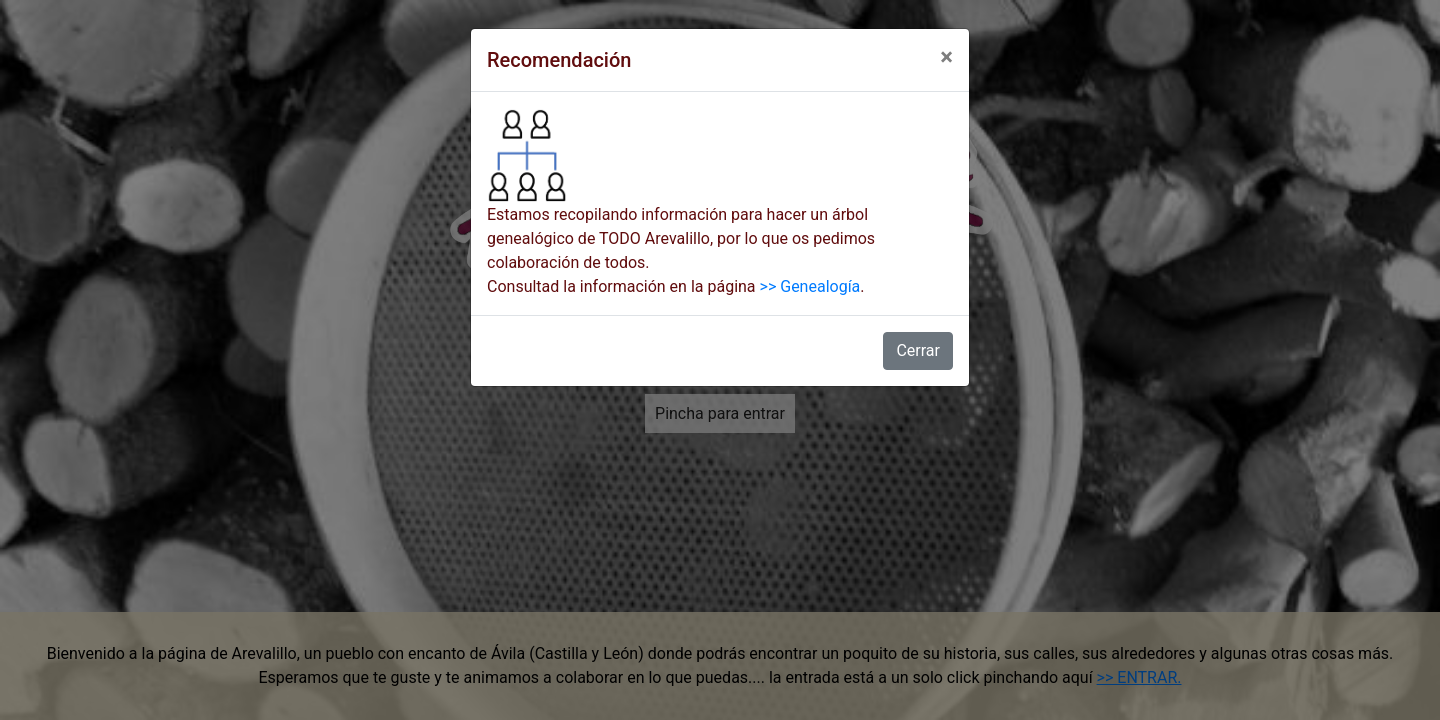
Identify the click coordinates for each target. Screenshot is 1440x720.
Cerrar (918, 350)
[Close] (946, 57)
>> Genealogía (810, 286)
